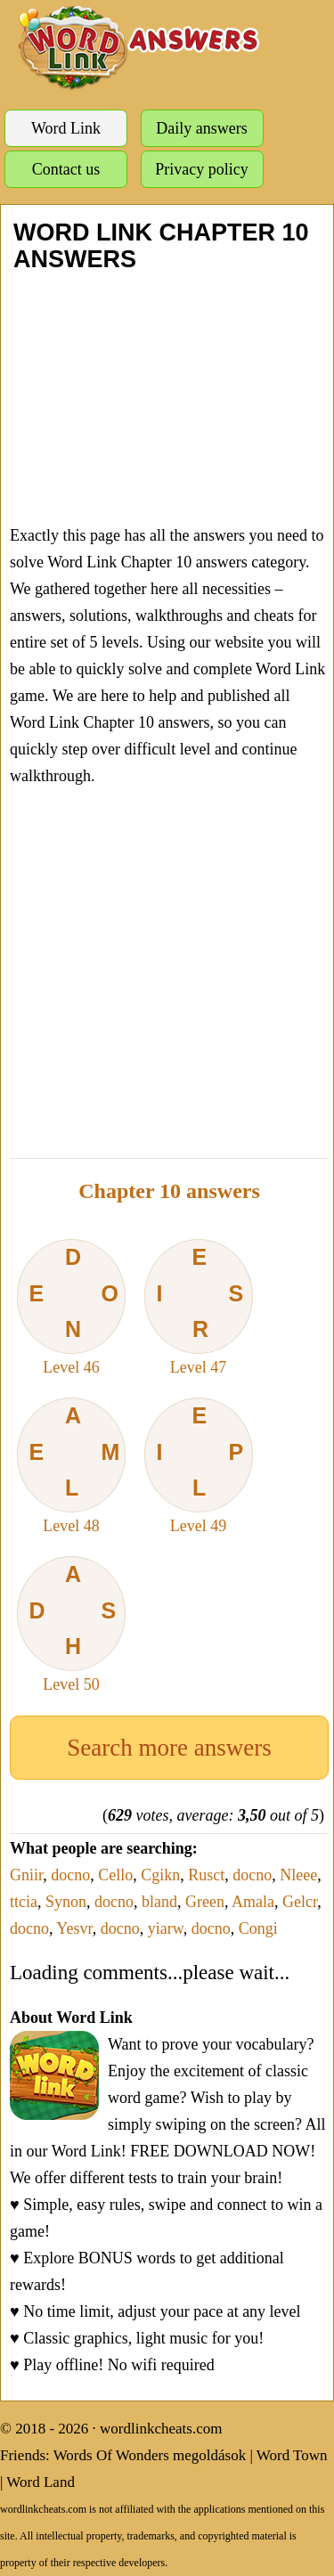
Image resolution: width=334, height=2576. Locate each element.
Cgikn (160, 1875)
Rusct (206, 1875)
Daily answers (201, 128)
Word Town (292, 2455)
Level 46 (71, 1307)
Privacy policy (201, 169)
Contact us (66, 169)
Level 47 (198, 1307)
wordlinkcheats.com (161, 2428)
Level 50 (71, 1624)
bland (159, 1902)
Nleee (298, 1875)
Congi (258, 1928)
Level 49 (198, 1466)
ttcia (23, 1902)
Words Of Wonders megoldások (150, 2455)
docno (70, 1875)
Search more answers (169, 1747)
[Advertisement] (167, 397)
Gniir (26, 1875)
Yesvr (74, 1928)
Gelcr (299, 1902)
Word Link (66, 128)
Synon (65, 1902)
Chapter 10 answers (169, 1190)
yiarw (165, 1928)
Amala (253, 1902)
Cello (115, 1875)
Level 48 (71, 1466)
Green (204, 1902)
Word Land (40, 2482)
